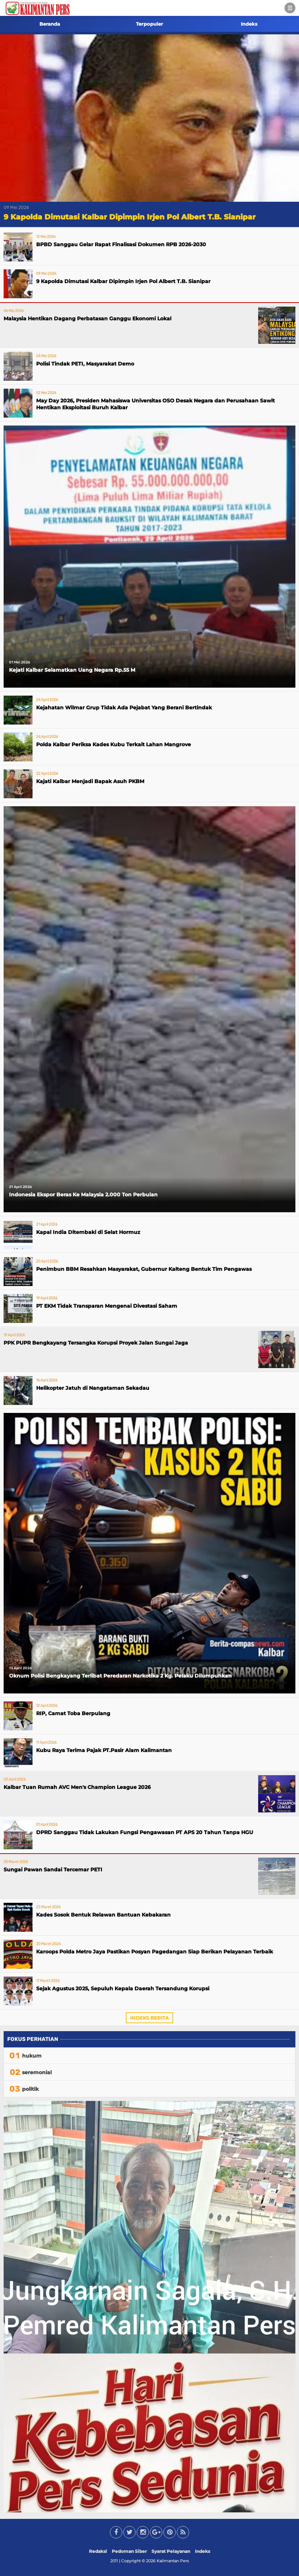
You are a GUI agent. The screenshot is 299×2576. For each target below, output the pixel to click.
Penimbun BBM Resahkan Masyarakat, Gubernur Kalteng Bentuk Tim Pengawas (144, 1269)
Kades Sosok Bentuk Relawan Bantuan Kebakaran (103, 1914)
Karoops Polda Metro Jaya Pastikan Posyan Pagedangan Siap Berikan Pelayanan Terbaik (154, 1951)
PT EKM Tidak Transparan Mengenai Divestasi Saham (106, 1306)
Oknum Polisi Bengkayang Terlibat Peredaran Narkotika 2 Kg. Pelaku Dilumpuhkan (120, 1676)
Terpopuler (149, 24)
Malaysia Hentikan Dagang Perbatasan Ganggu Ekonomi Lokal (87, 318)
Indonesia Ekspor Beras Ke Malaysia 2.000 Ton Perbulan (83, 1194)
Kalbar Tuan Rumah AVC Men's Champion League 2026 (77, 1787)
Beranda (49, 24)
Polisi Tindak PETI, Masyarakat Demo (85, 363)
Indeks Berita (149, 2018)
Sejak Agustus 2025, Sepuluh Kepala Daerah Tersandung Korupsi (122, 1988)
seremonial (37, 2072)
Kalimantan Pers (173, 2560)
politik (30, 2089)
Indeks (249, 24)
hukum (32, 2055)
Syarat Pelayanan (170, 2551)
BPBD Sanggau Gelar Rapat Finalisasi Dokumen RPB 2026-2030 (121, 244)
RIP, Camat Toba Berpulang (73, 1713)
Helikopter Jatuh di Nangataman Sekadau (92, 1388)
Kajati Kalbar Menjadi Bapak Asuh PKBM (90, 781)
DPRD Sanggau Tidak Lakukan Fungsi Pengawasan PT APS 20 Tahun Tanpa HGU (144, 1832)
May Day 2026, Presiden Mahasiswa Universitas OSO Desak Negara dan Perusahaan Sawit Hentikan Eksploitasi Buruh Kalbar (155, 404)
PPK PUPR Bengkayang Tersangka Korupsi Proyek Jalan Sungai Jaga (96, 1343)
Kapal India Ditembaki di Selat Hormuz (88, 1232)
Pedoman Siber (129, 2551)
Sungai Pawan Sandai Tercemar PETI (53, 1869)
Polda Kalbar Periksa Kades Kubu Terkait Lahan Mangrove (113, 744)
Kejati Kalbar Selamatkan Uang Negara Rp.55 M (72, 670)
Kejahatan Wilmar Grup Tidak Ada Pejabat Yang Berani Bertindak (124, 707)
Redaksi (98, 2551)
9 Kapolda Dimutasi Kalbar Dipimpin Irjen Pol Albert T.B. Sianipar (130, 217)
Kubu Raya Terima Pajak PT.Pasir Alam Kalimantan (104, 1750)
